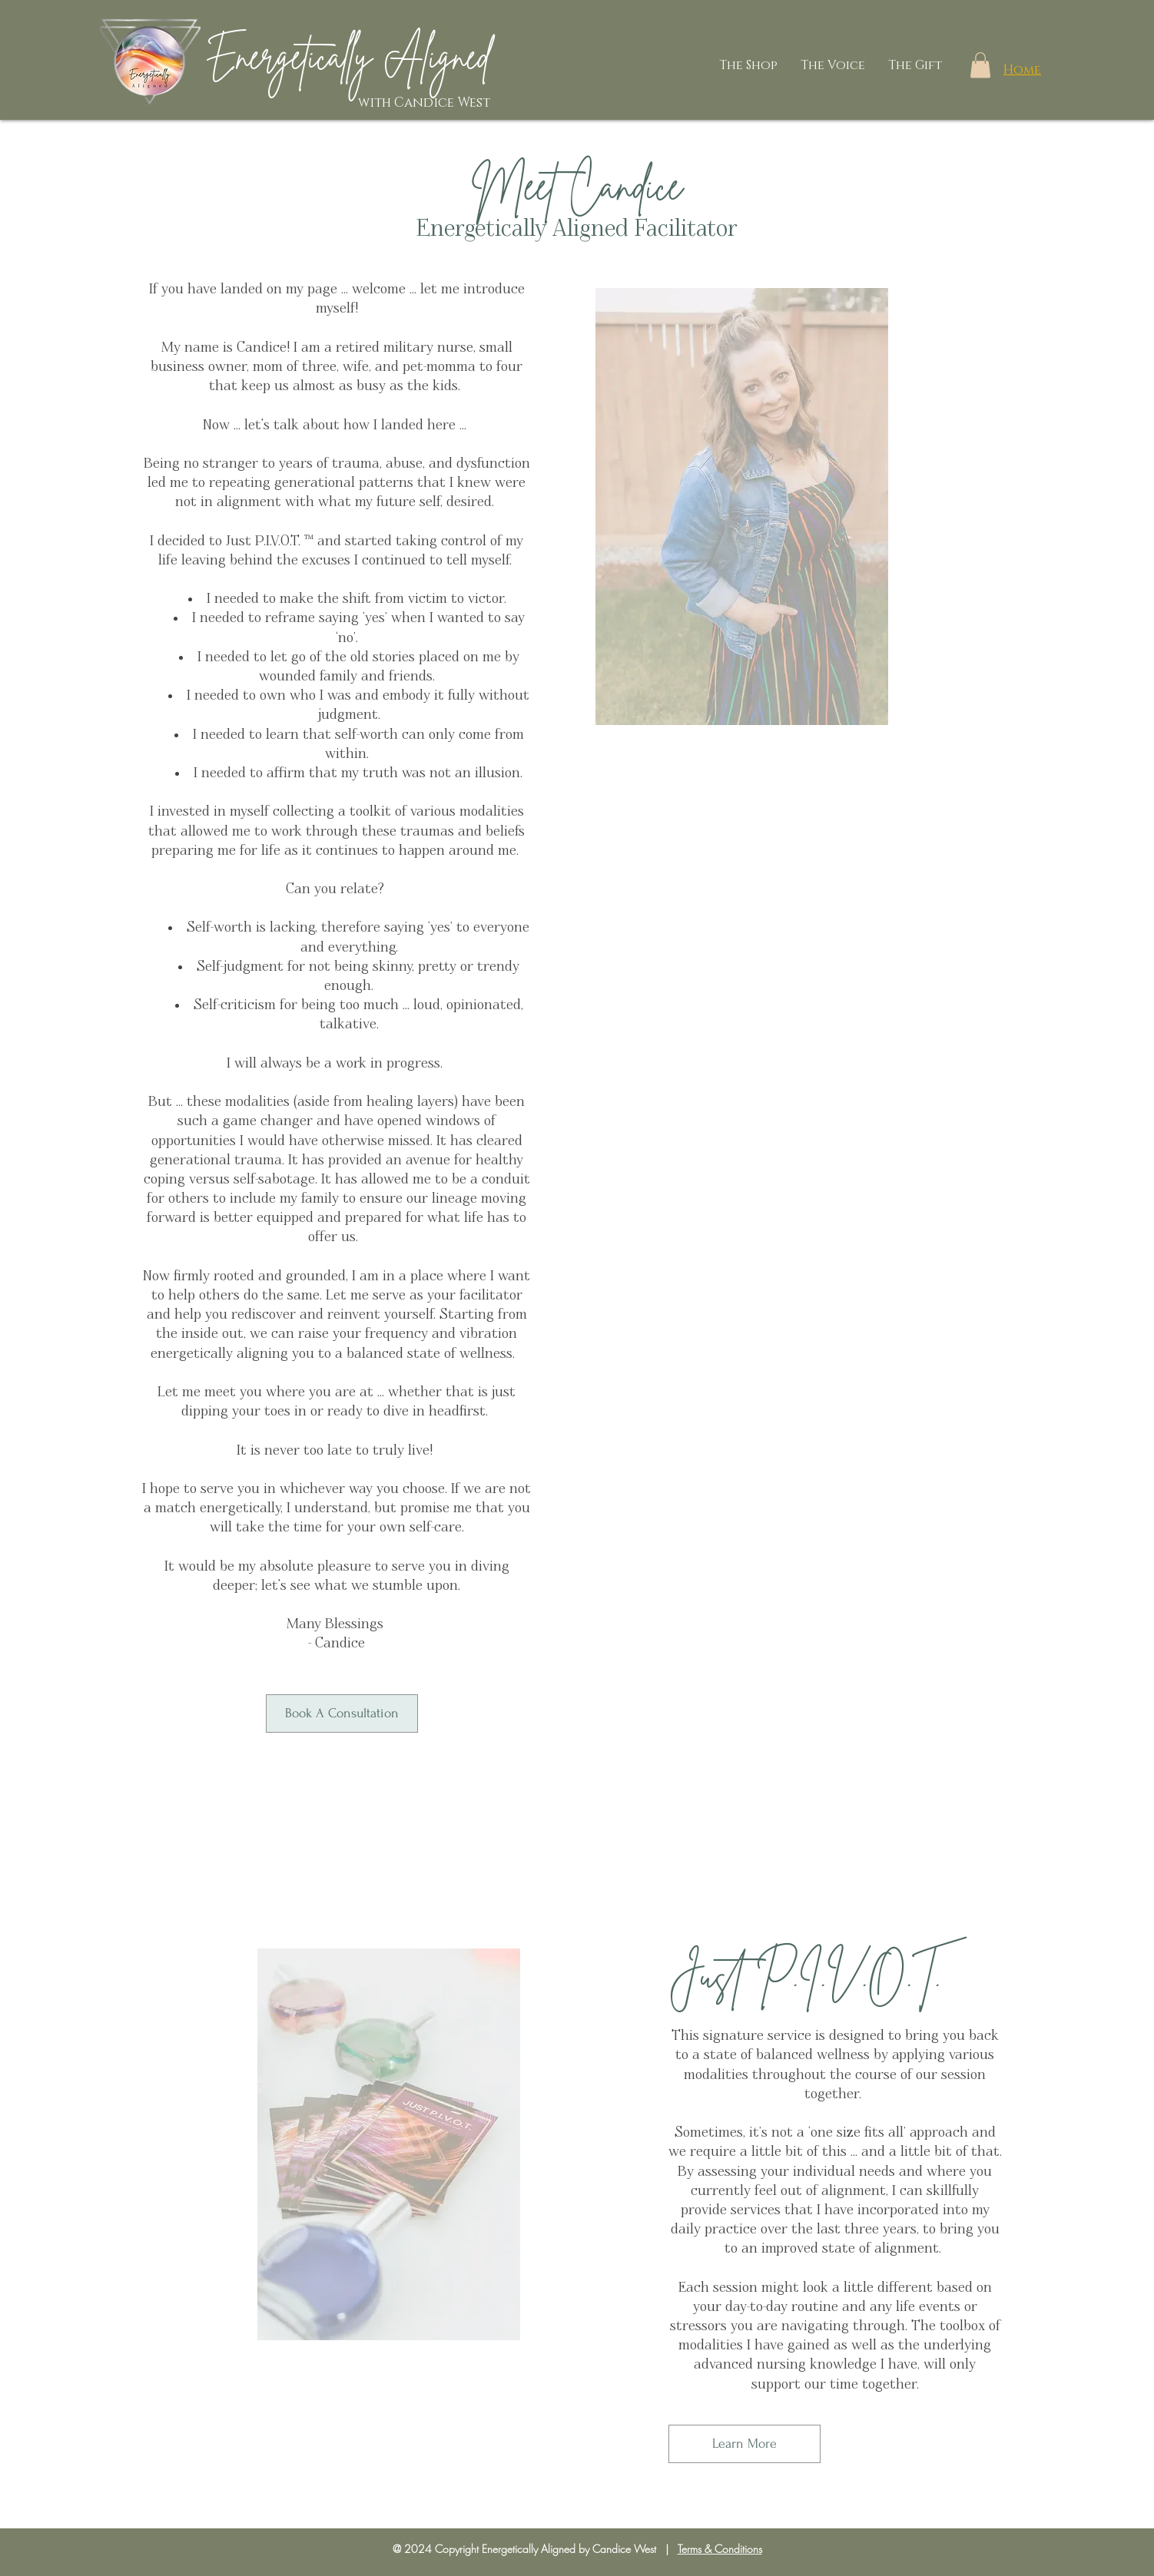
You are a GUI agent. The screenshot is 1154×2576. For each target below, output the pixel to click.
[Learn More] (744, 2444)
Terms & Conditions (720, 2548)
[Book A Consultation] (342, 1713)
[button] (980, 65)
